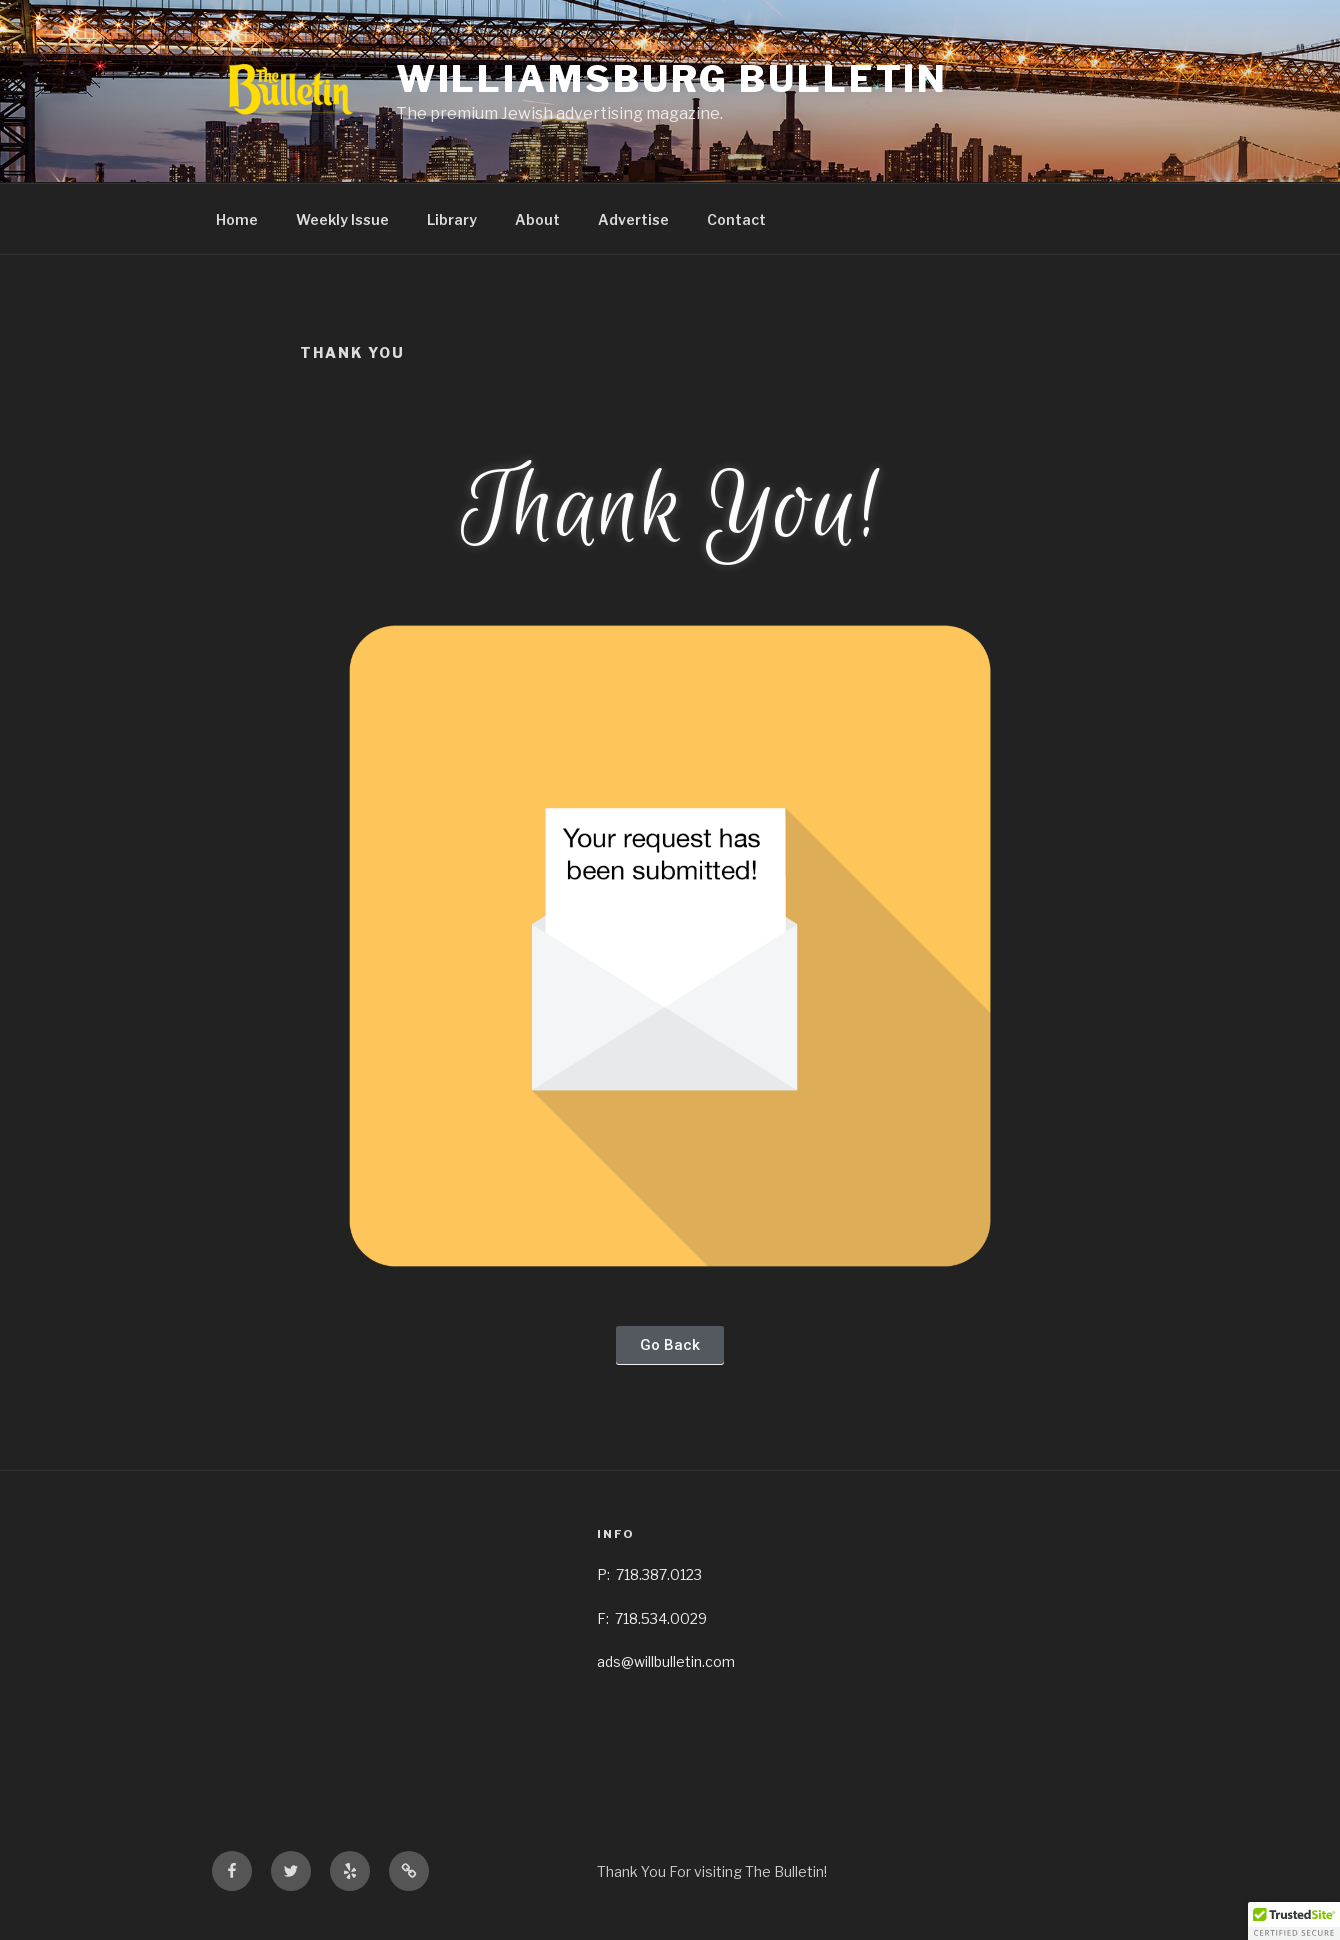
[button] (670, 1345)
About (537, 219)
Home (237, 219)
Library (452, 219)
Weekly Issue (342, 219)
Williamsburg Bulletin (672, 79)
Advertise (633, 219)
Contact (736, 219)
